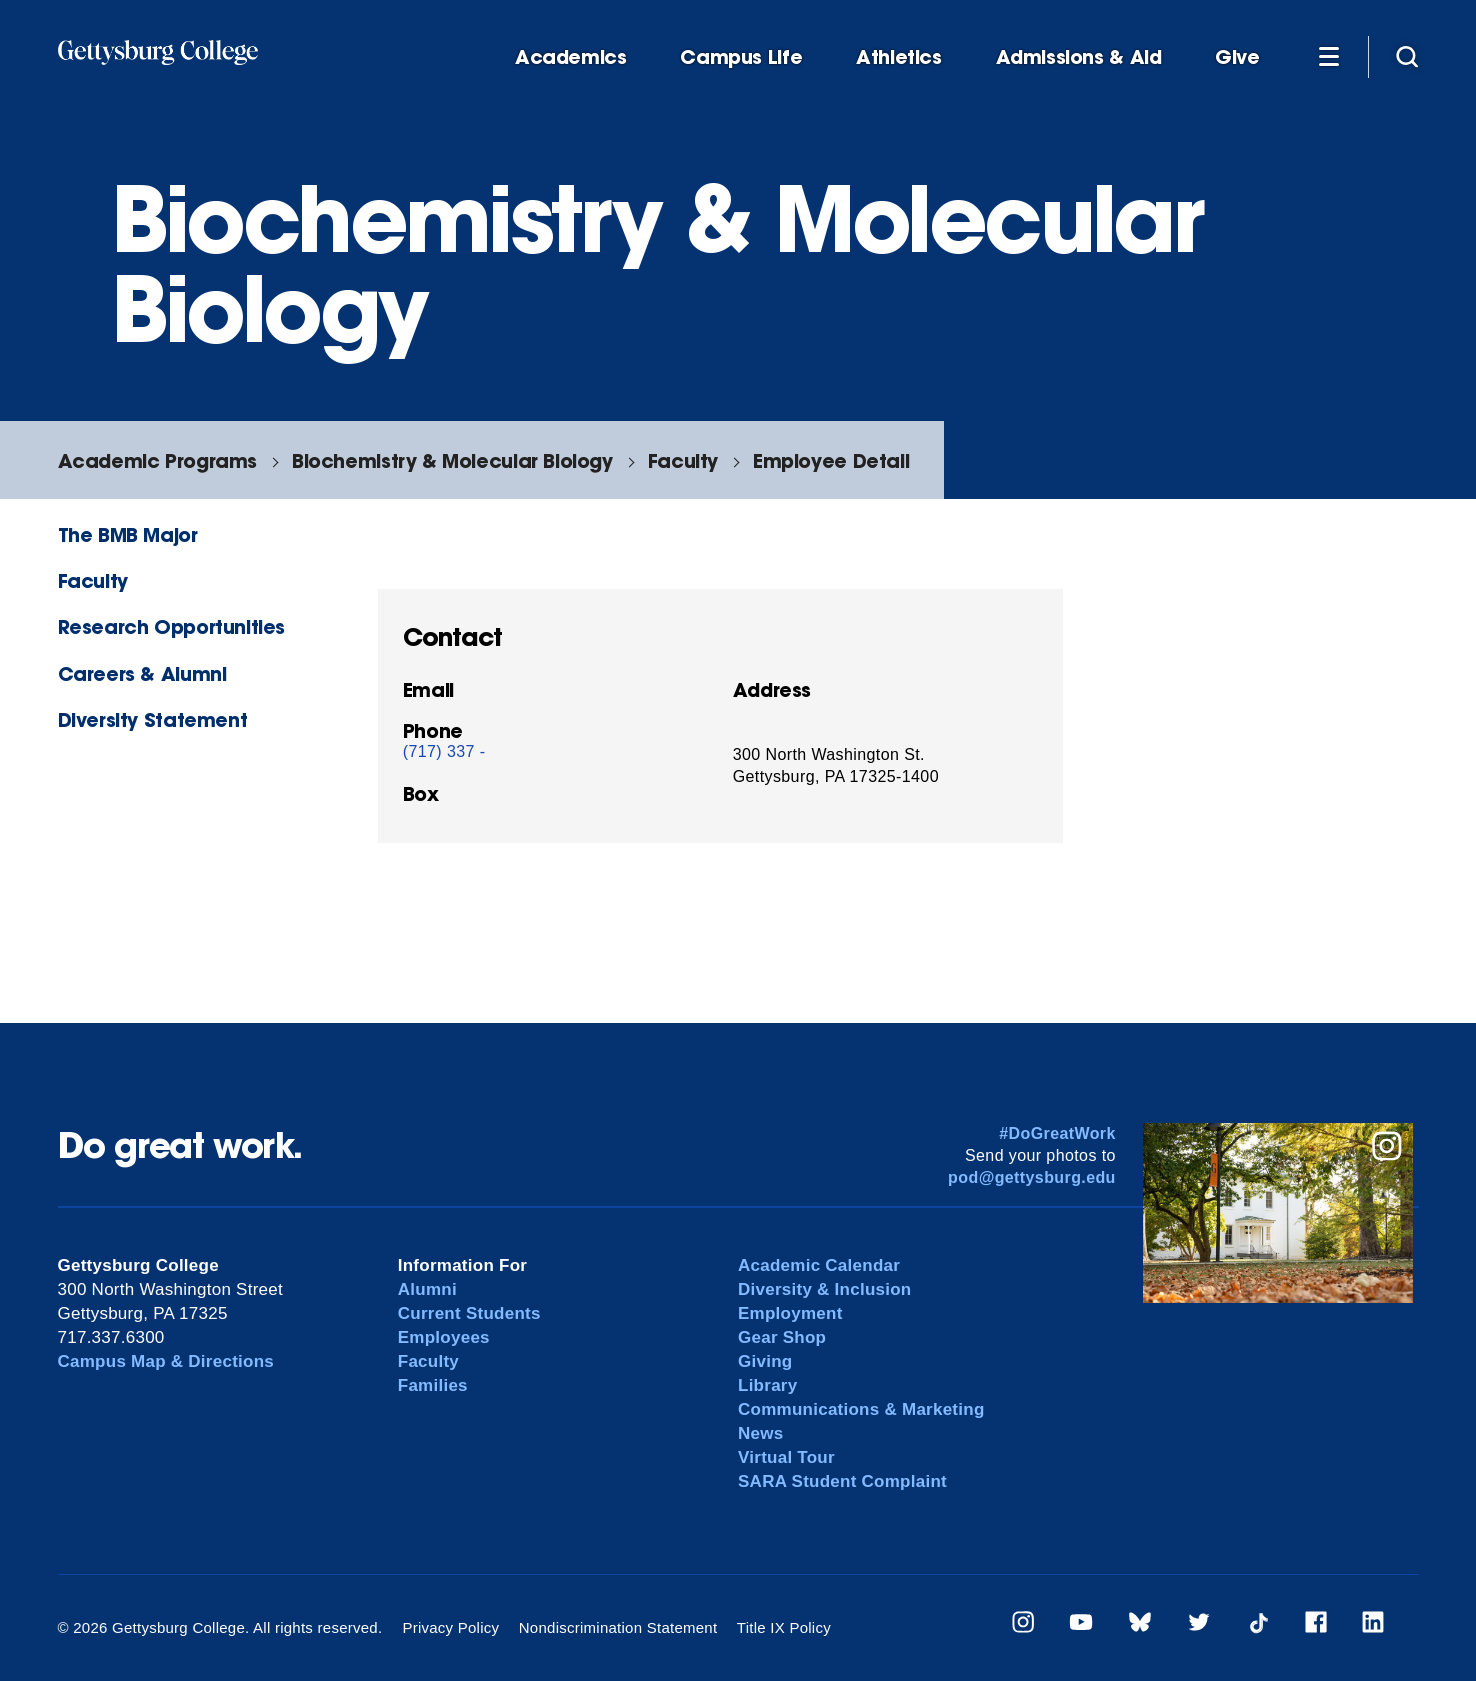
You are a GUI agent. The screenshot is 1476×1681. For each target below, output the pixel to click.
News (760, 1433)
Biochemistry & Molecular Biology (452, 460)
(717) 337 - (444, 751)
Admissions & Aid (1079, 57)
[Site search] (1407, 56)
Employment (790, 1313)
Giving (765, 1361)
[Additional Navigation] (1329, 56)
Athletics (899, 57)
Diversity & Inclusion (825, 1289)
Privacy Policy (450, 1627)
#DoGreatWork (1057, 1133)
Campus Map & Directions (166, 1361)
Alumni (427, 1289)
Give (1237, 57)
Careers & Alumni (142, 673)
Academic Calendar (819, 1265)
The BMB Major (128, 534)
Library (767, 1385)
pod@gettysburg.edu (1032, 1177)
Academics (571, 57)
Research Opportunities (172, 626)
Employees (444, 1337)
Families (433, 1385)
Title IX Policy (784, 1627)
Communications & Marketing (861, 1409)
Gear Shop (782, 1337)
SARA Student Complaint (842, 1481)
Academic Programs (157, 460)
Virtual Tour (786, 1457)
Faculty (683, 460)
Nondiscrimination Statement (618, 1627)
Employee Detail (831, 460)
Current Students (469, 1313)
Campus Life (741, 57)
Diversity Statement (153, 719)
